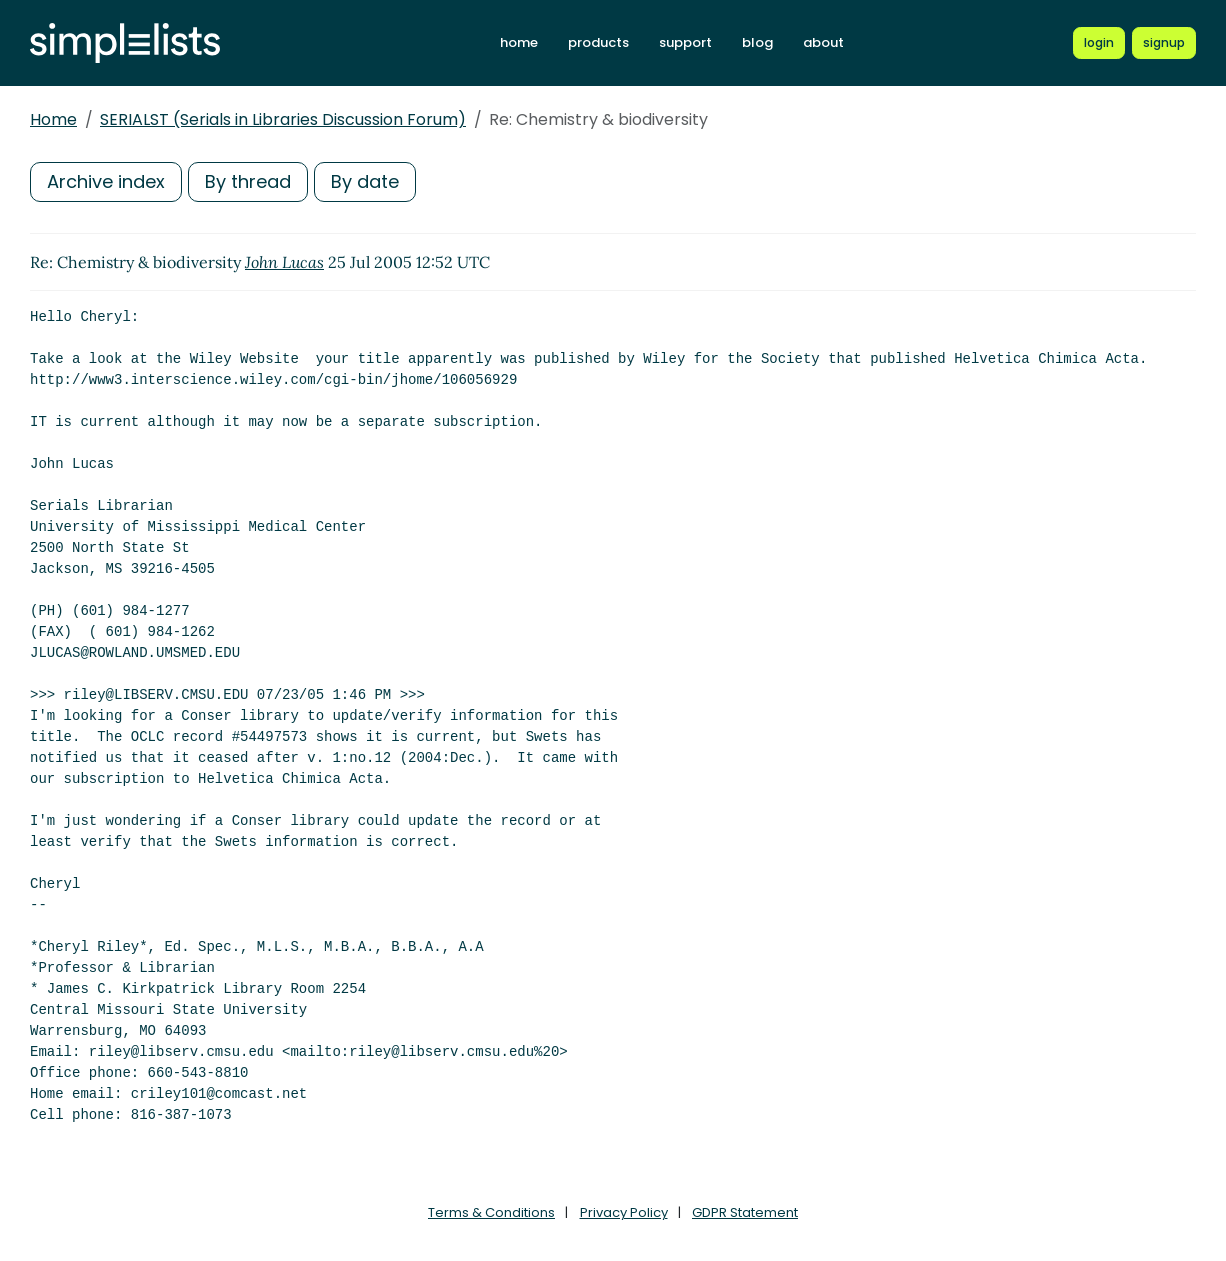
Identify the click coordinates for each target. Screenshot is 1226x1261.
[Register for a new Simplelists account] (1164, 43)
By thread (248, 181)
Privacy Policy (624, 1212)
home (519, 42)
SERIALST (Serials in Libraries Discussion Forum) (283, 119)
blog (757, 42)
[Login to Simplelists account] (1099, 43)
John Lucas (284, 262)
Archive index (106, 181)
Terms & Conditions (491, 1212)
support (685, 42)
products (598, 42)
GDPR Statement (745, 1212)
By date (365, 181)
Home (53, 119)
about (823, 42)
